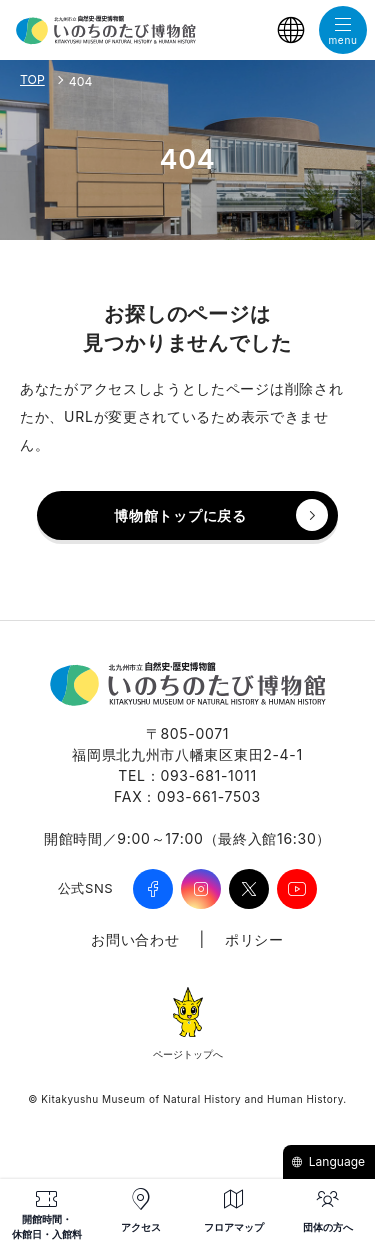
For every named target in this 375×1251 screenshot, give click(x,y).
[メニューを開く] (343, 30)
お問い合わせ (135, 939)
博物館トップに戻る (180, 515)
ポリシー (254, 939)
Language (328, 1161)
